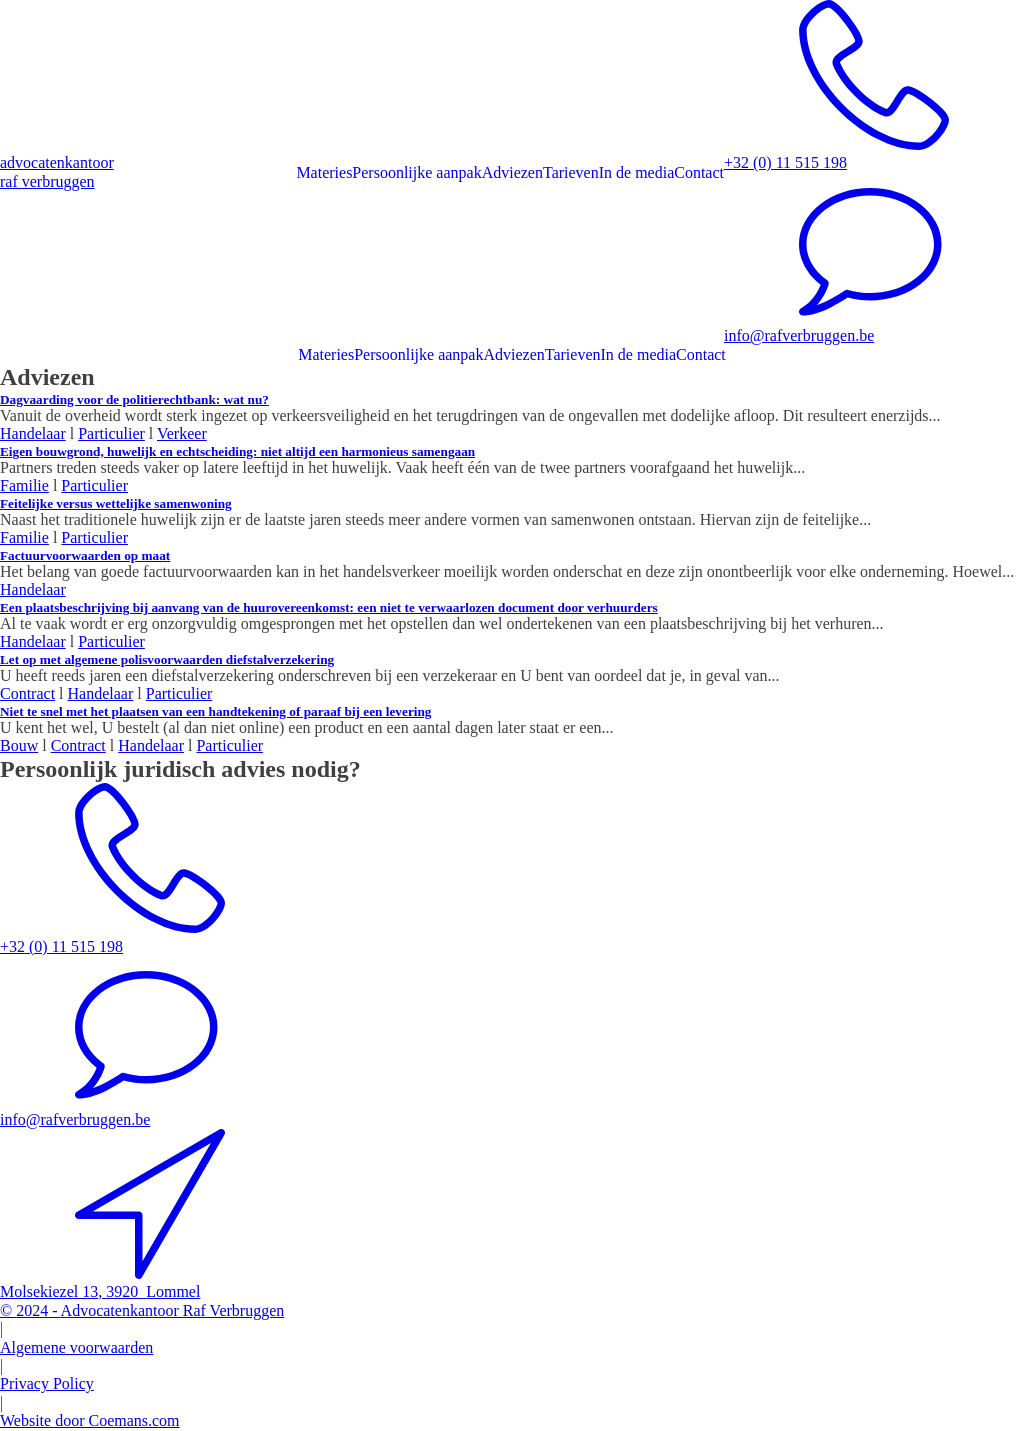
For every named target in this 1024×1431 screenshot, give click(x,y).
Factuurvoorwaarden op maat (85, 555)
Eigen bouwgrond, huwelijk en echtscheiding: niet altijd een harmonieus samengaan (237, 451)
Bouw (19, 745)
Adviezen (512, 172)
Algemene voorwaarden (76, 1347)
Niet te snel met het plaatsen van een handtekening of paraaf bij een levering (215, 711)
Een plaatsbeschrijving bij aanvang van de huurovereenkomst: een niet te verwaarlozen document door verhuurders (329, 607)
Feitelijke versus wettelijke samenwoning (116, 503)
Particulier (111, 433)
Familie (24, 485)
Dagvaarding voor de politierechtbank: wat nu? (134, 399)
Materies (324, 172)
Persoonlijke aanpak (416, 172)
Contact (699, 172)
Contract (27, 693)
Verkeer (182, 433)
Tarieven (571, 172)
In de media (637, 172)
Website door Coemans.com (90, 1420)
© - (142, 1310)
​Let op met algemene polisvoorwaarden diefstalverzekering (167, 659)
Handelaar (33, 433)
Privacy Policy (47, 1383)
